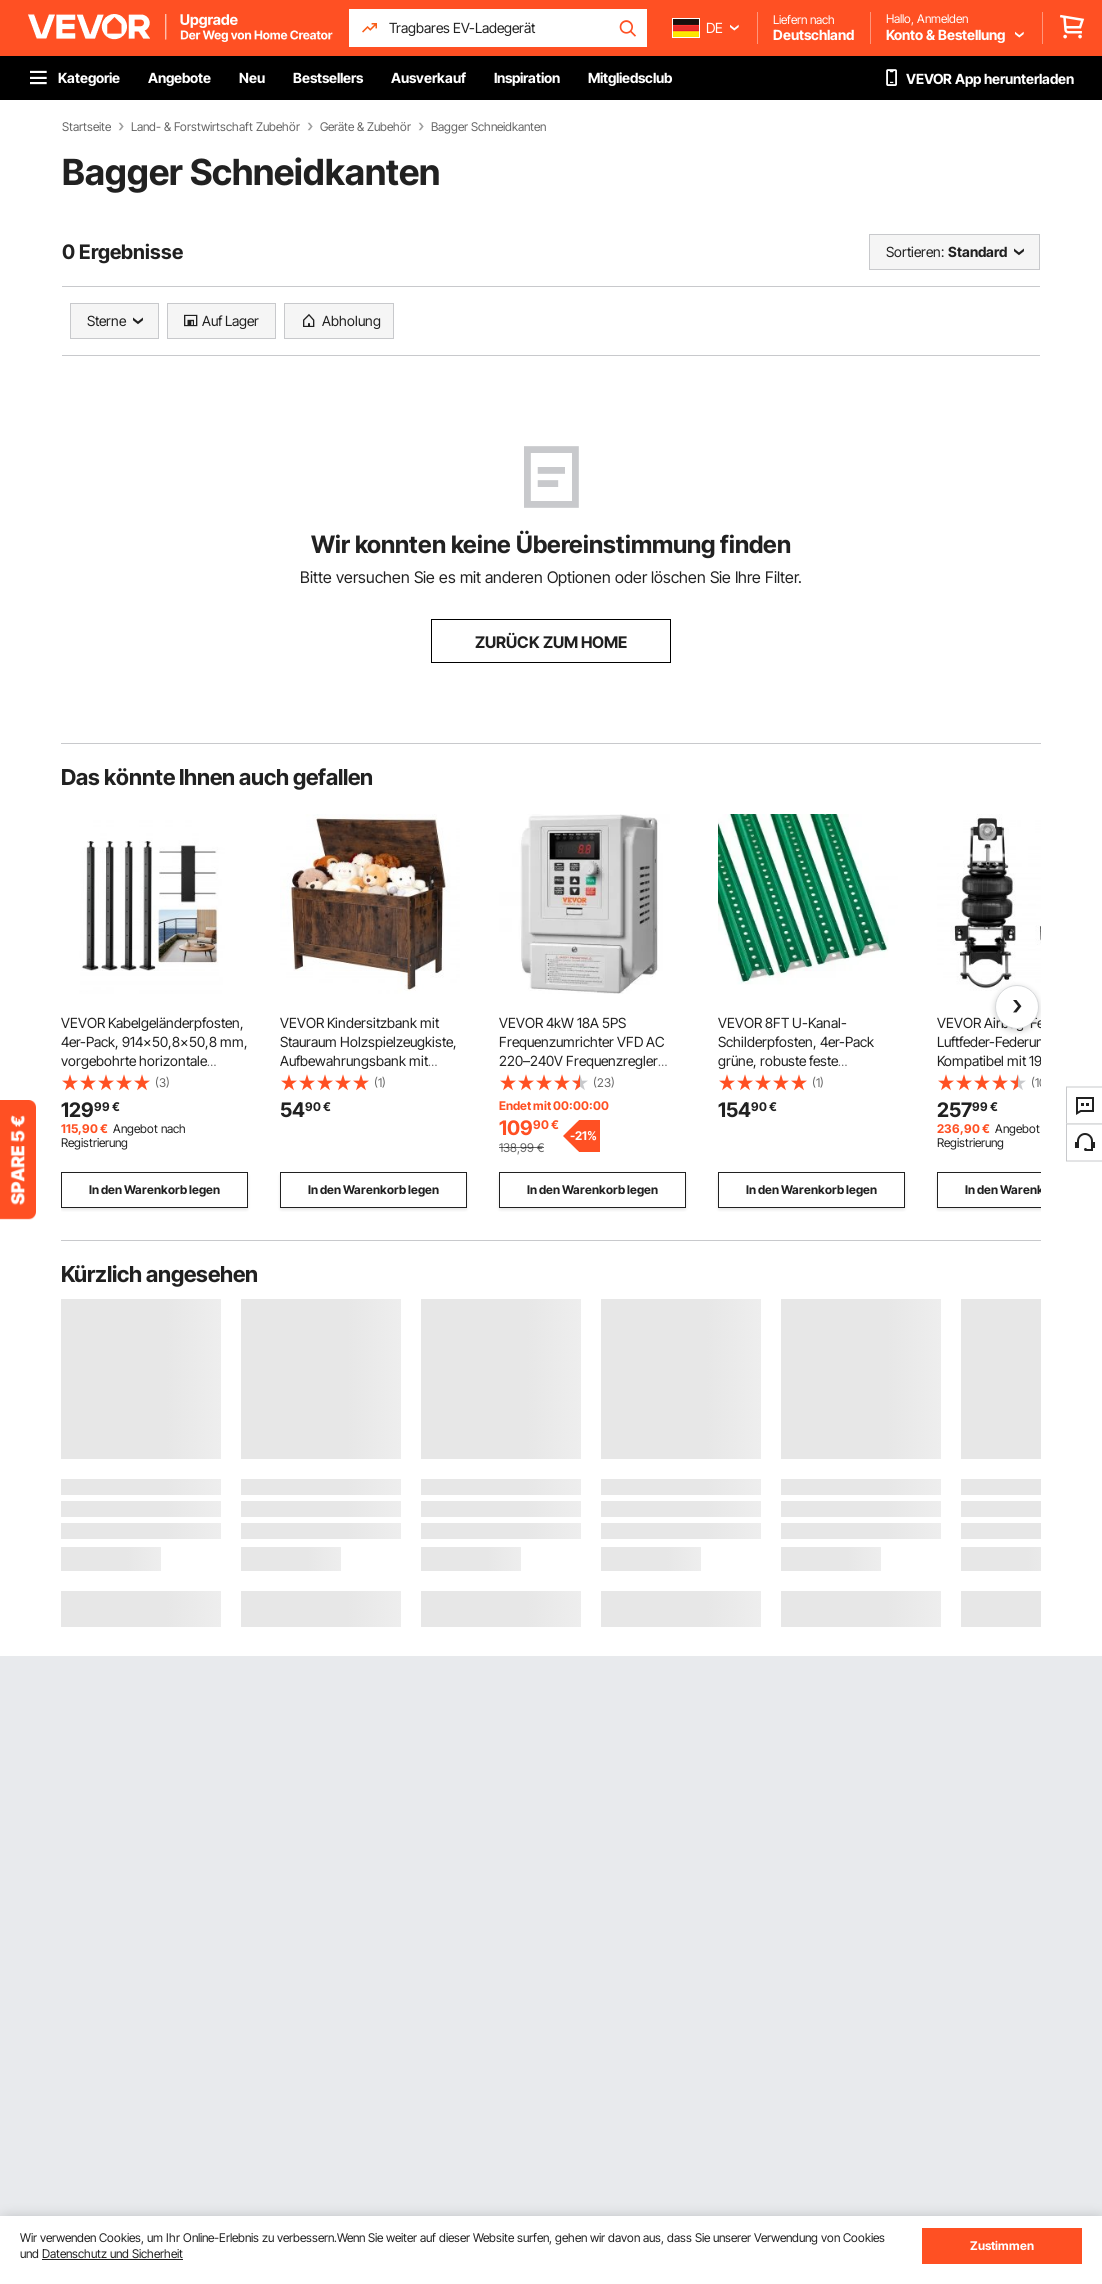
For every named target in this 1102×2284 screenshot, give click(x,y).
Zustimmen (1002, 2245)
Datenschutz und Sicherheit (112, 2253)
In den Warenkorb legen (154, 1189)
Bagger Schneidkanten (488, 127)
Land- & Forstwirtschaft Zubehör (215, 127)
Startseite (86, 127)
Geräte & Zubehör (365, 127)
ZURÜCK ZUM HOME (551, 642)
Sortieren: (915, 251)
